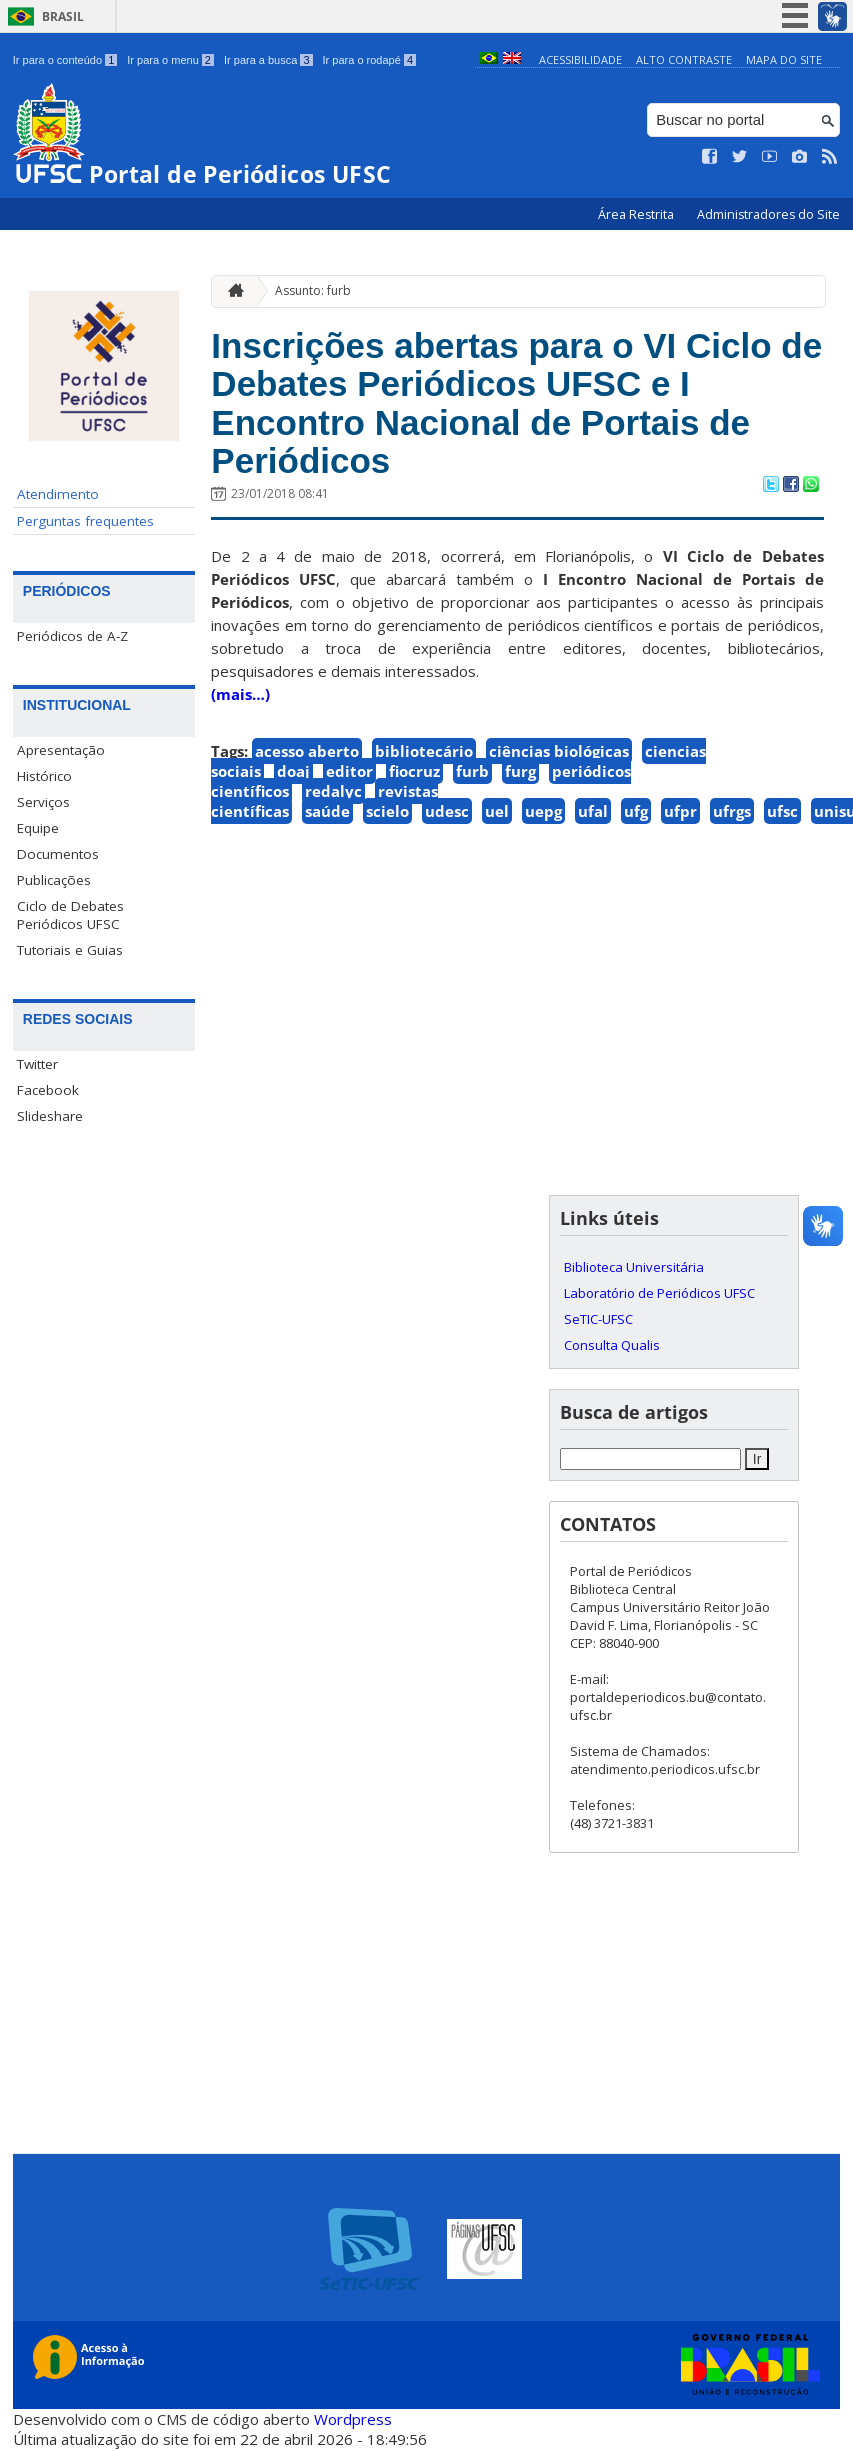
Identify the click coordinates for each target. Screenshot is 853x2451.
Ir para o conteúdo (65, 60)
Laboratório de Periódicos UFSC (659, 1293)
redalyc (333, 791)
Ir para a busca (268, 60)
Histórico (44, 776)
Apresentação (61, 750)
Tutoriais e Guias (70, 950)
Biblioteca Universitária (634, 1267)
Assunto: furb (313, 290)
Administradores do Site (768, 214)
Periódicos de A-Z (72, 636)
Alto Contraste (684, 59)
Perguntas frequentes (85, 521)
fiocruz (414, 771)
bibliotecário (424, 751)
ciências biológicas (559, 751)
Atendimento (58, 494)
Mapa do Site (784, 59)
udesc (447, 811)
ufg (636, 811)
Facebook (48, 1090)
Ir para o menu (170, 60)
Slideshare (50, 1116)
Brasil (63, 16)
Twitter (37, 1064)
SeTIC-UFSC (598, 1319)
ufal (593, 811)
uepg (543, 811)
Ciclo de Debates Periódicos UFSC (70, 915)
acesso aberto (307, 751)
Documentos (58, 854)
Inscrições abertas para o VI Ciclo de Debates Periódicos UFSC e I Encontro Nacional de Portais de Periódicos (516, 403)
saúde (327, 811)
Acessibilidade (580, 59)
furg (520, 771)
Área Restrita (637, 214)
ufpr (680, 811)
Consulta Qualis (612, 1345)
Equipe (38, 828)
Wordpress (353, 2419)
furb (472, 771)
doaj (293, 771)
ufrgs (732, 811)
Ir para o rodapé (369, 60)
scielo (387, 811)
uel (497, 811)
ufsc (782, 811)
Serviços (43, 802)
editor (349, 771)
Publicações (54, 880)
